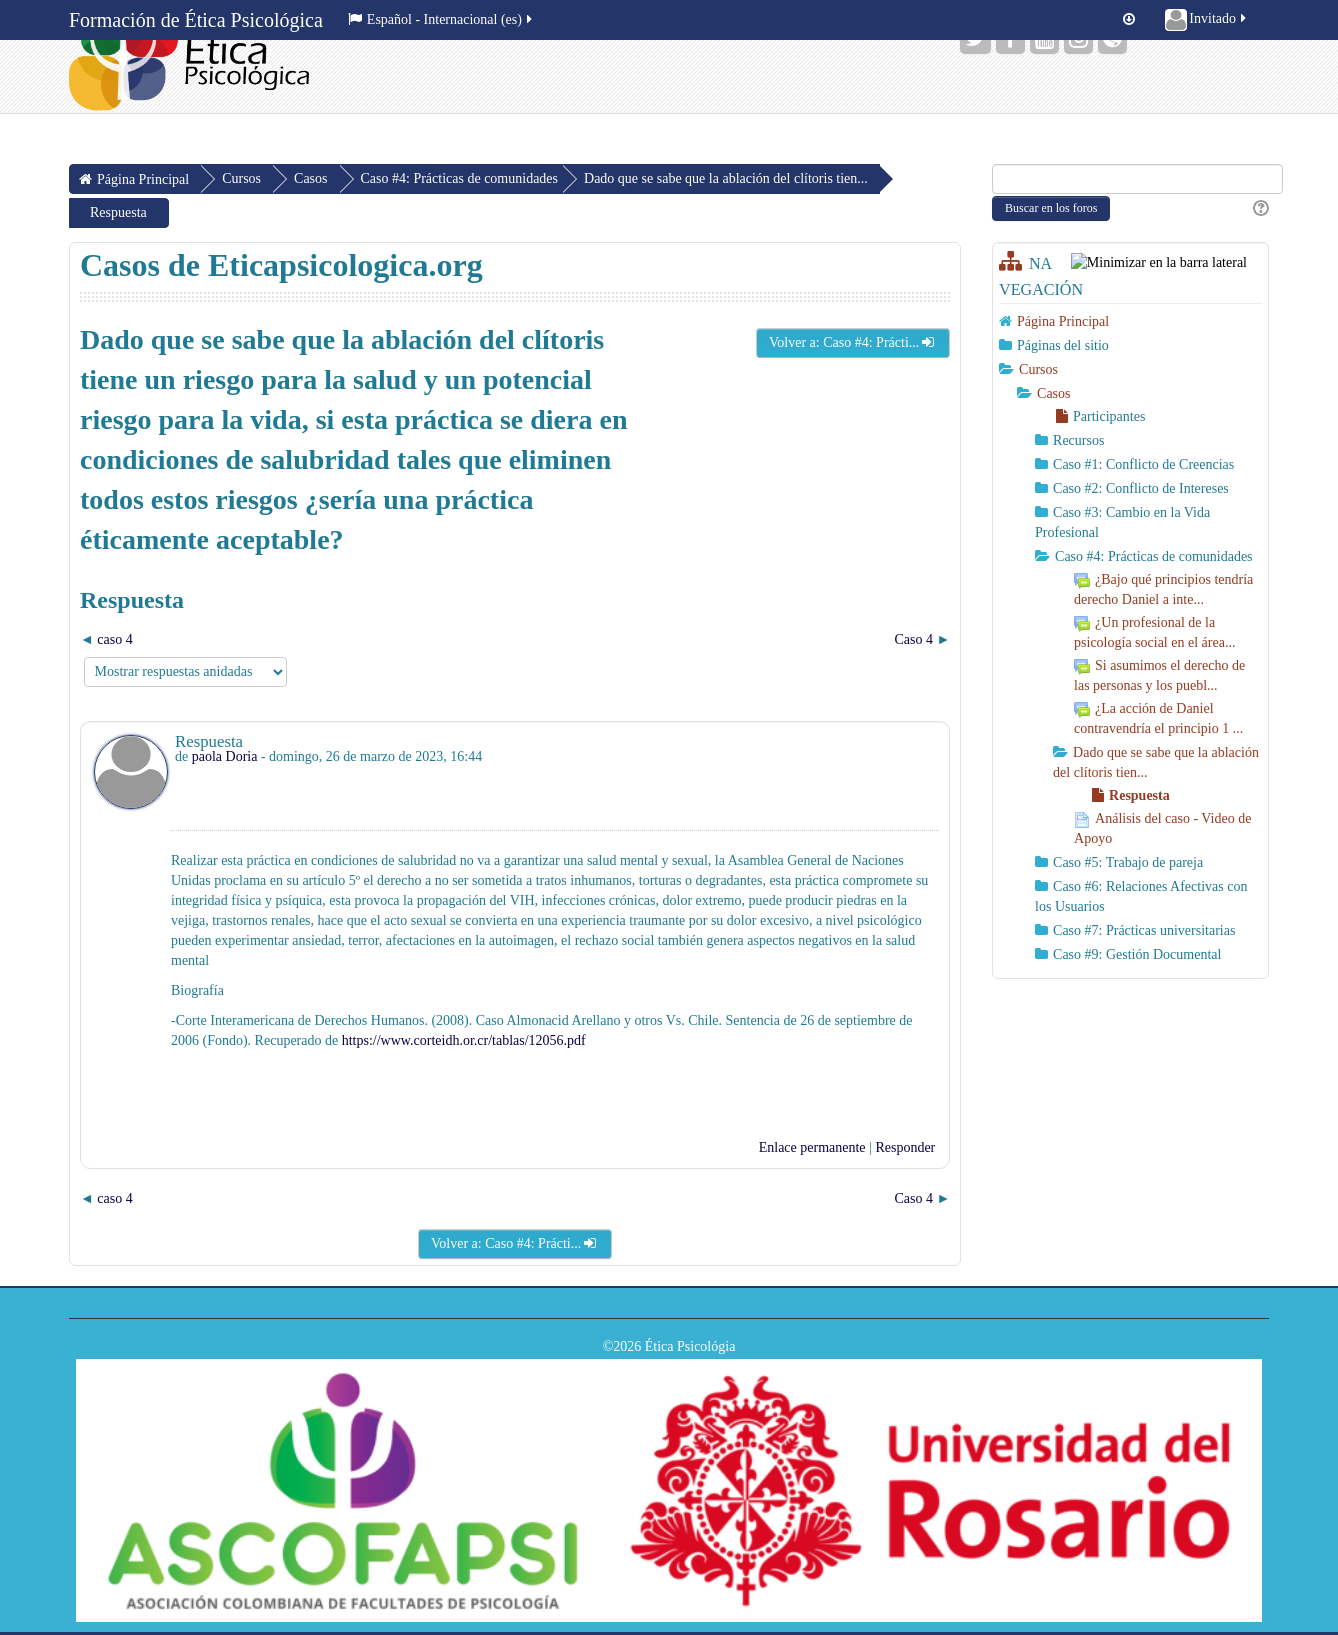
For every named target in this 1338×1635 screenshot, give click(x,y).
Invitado (1207, 20)
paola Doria (225, 756)
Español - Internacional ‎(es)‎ (441, 19)
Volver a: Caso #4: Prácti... (853, 342)
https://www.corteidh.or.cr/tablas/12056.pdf (462, 1040)
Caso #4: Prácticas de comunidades (460, 178)
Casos (1053, 393)
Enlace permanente (812, 1147)
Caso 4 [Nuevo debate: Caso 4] (913, 639)
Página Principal (1063, 321)
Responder (905, 1147)
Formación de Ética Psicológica (196, 20)
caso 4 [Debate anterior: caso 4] (114, 639)
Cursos (1038, 369)
